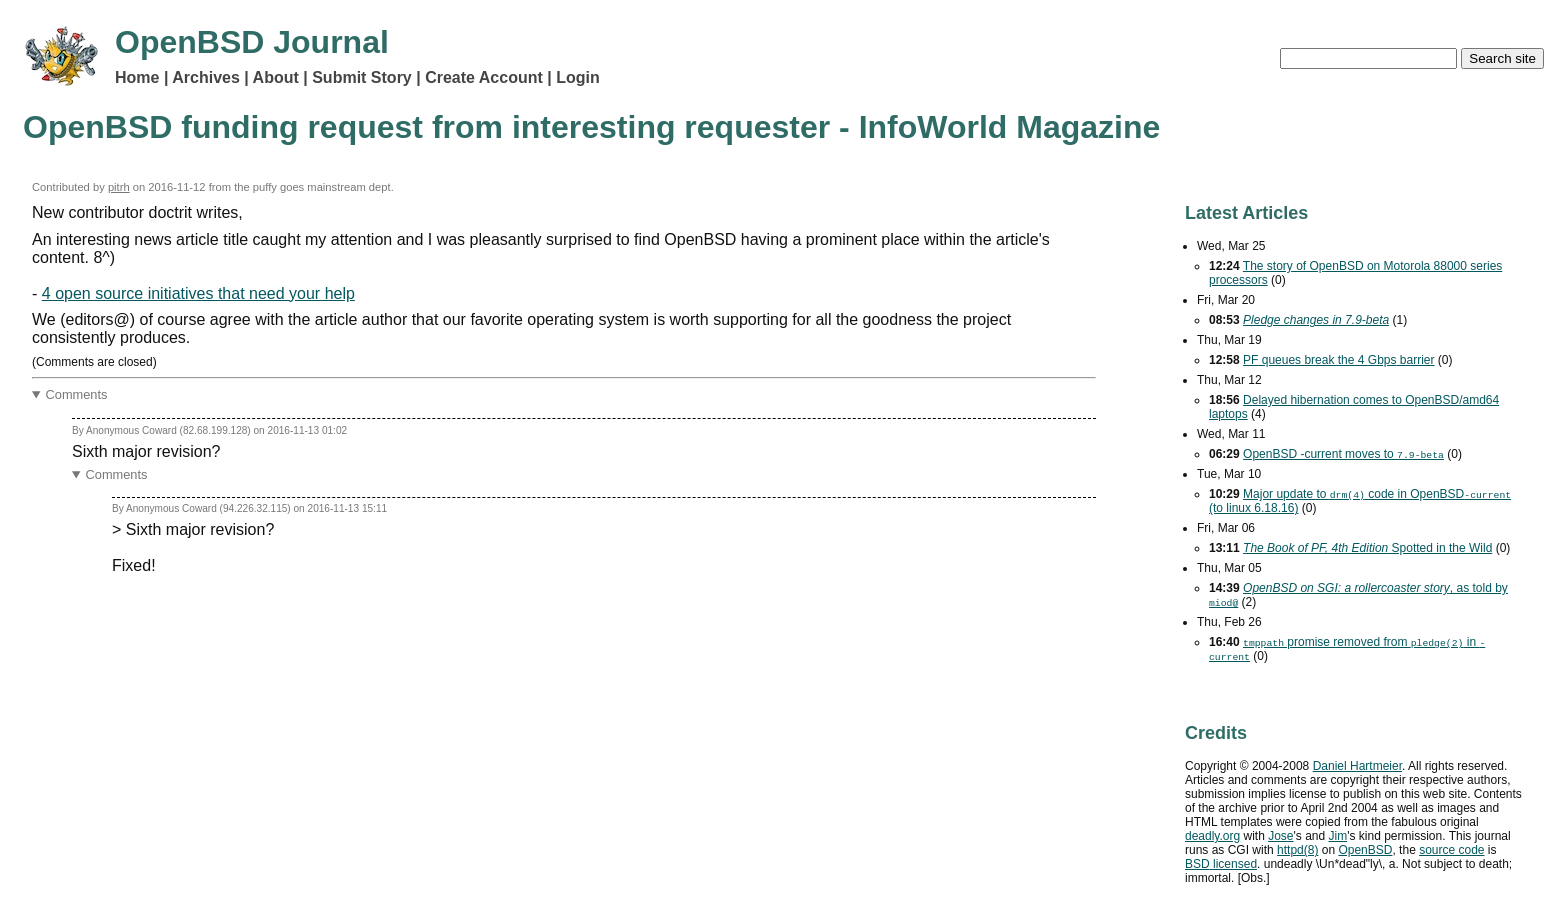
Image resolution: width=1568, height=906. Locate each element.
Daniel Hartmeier (1357, 766)
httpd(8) (1297, 850)
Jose (1280, 836)
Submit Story (362, 77)
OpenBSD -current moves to (1343, 454)
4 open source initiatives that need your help (198, 293)
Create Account (484, 77)
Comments (77, 394)
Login (578, 77)
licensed (1221, 864)
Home (137, 77)
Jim (1338, 836)
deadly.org (1212, 836)
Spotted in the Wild (1367, 548)
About (276, 77)
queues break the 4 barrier (1338, 360)
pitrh (119, 187)
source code (1451, 850)
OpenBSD (1365, 850)
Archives (206, 77)
